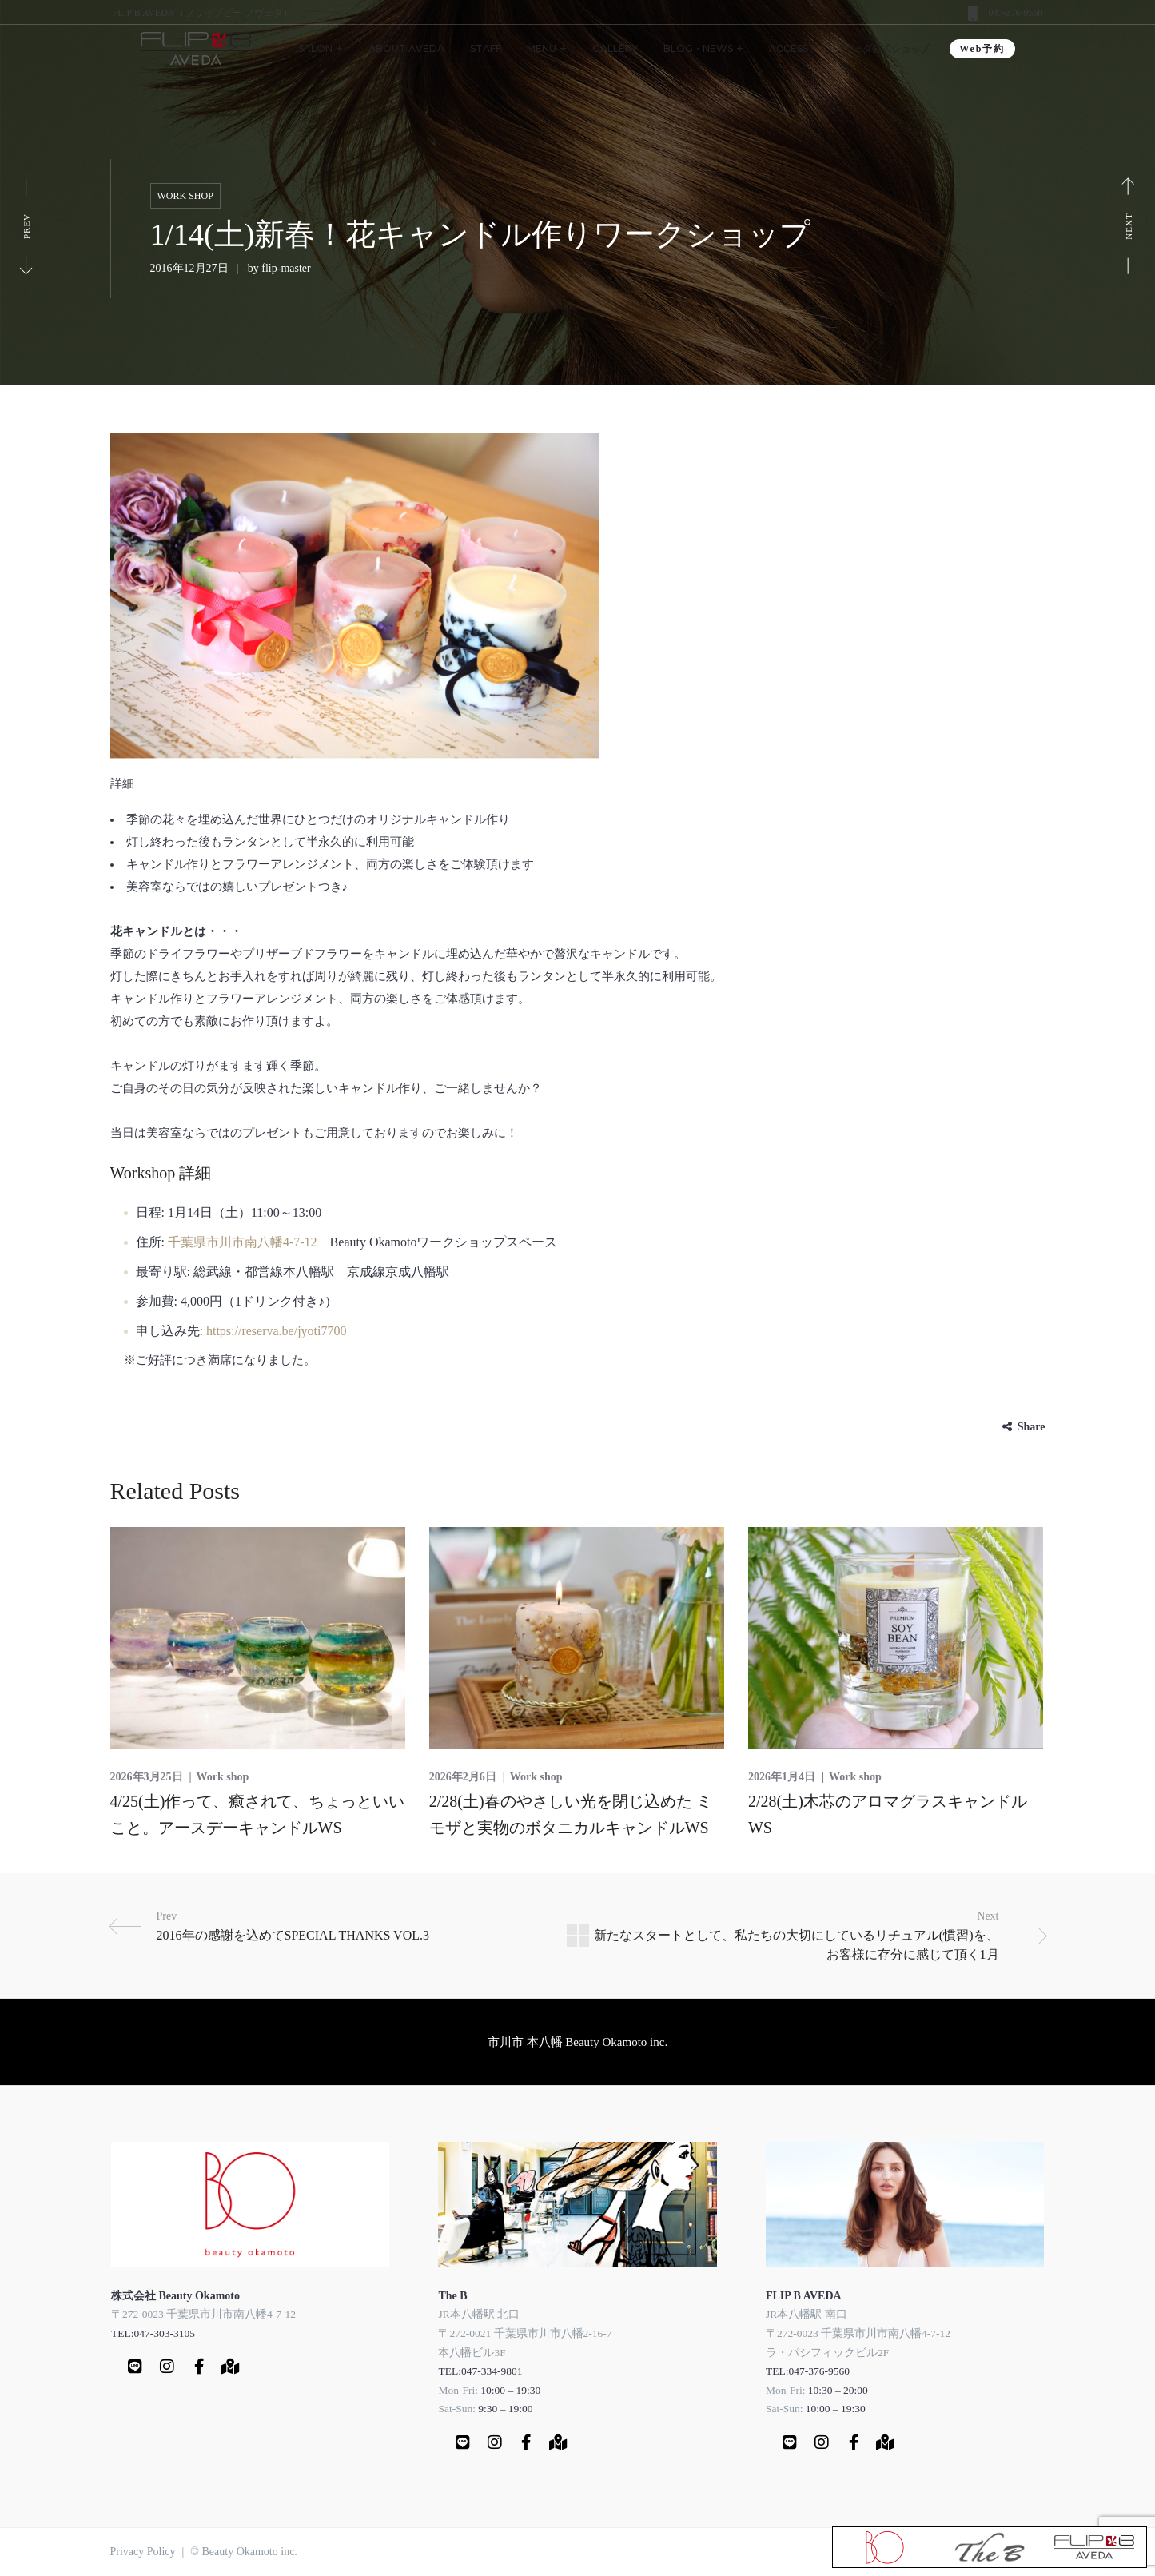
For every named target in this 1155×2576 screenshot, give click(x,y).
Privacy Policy (143, 2552)
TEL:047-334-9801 (480, 2371)
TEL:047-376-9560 (808, 2371)
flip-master (285, 268)
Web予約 (982, 48)
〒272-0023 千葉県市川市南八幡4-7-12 (203, 2314)
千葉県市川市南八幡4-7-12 (242, 1242)
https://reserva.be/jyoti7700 (276, 1331)
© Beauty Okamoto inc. (243, 2552)
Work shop (185, 195)
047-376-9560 (1016, 12)
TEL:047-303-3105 (153, 2333)
